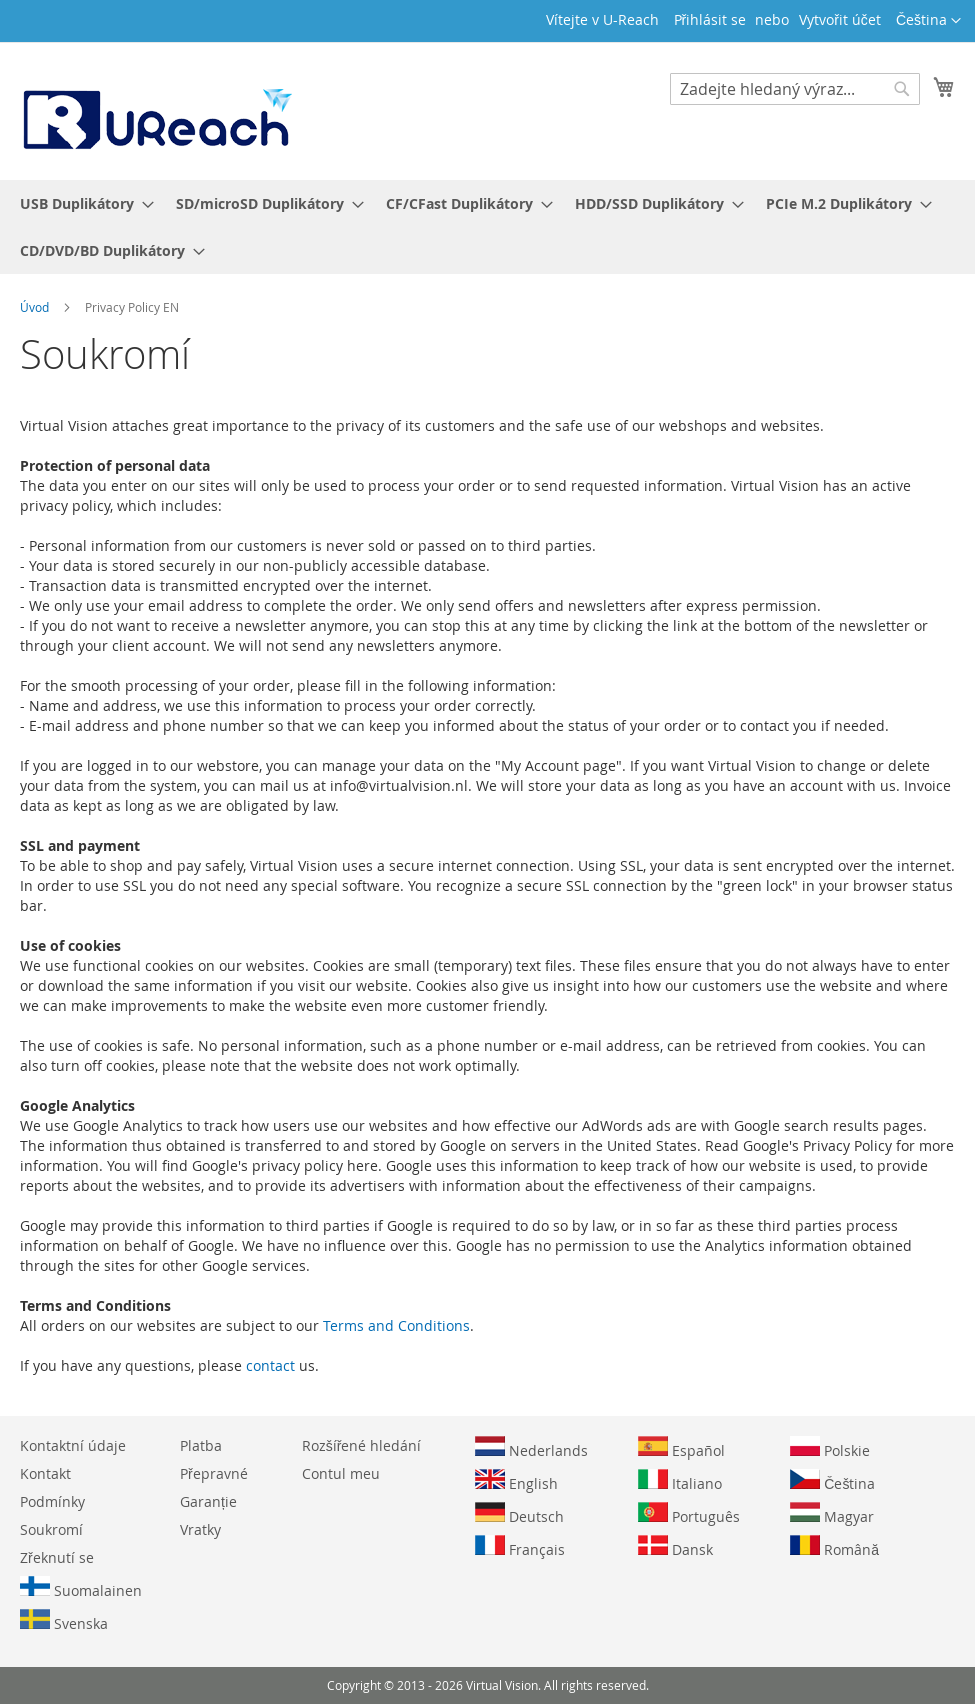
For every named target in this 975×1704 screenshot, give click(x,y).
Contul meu (341, 1473)
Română (834, 1547)
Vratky (200, 1529)
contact (270, 1365)
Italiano (680, 1481)
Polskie (830, 1448)
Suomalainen (81, 1588)
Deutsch (519, 1514)
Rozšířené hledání (362, 1445)
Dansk (675, 1547)
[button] (928, 21)
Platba (201, 1445)
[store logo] (156, 110)
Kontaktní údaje (73, 1445)
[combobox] (795, 89)
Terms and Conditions (396, 1325)
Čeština (832, 1481)
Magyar (832, 1514)
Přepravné (214, 1473)
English (516, 1481)
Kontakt (45, 1473)
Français (520, 1547)
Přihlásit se (710, 19)
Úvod (36, 307)
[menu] (487, 227)
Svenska (64, 1621)
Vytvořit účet (840, 19)
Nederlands (531, 1448)
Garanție (208, 1501)
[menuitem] (81, 203)
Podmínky (52, 1501)
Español (681, 1448)
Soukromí (51, 1529)
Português (689, 1514)
